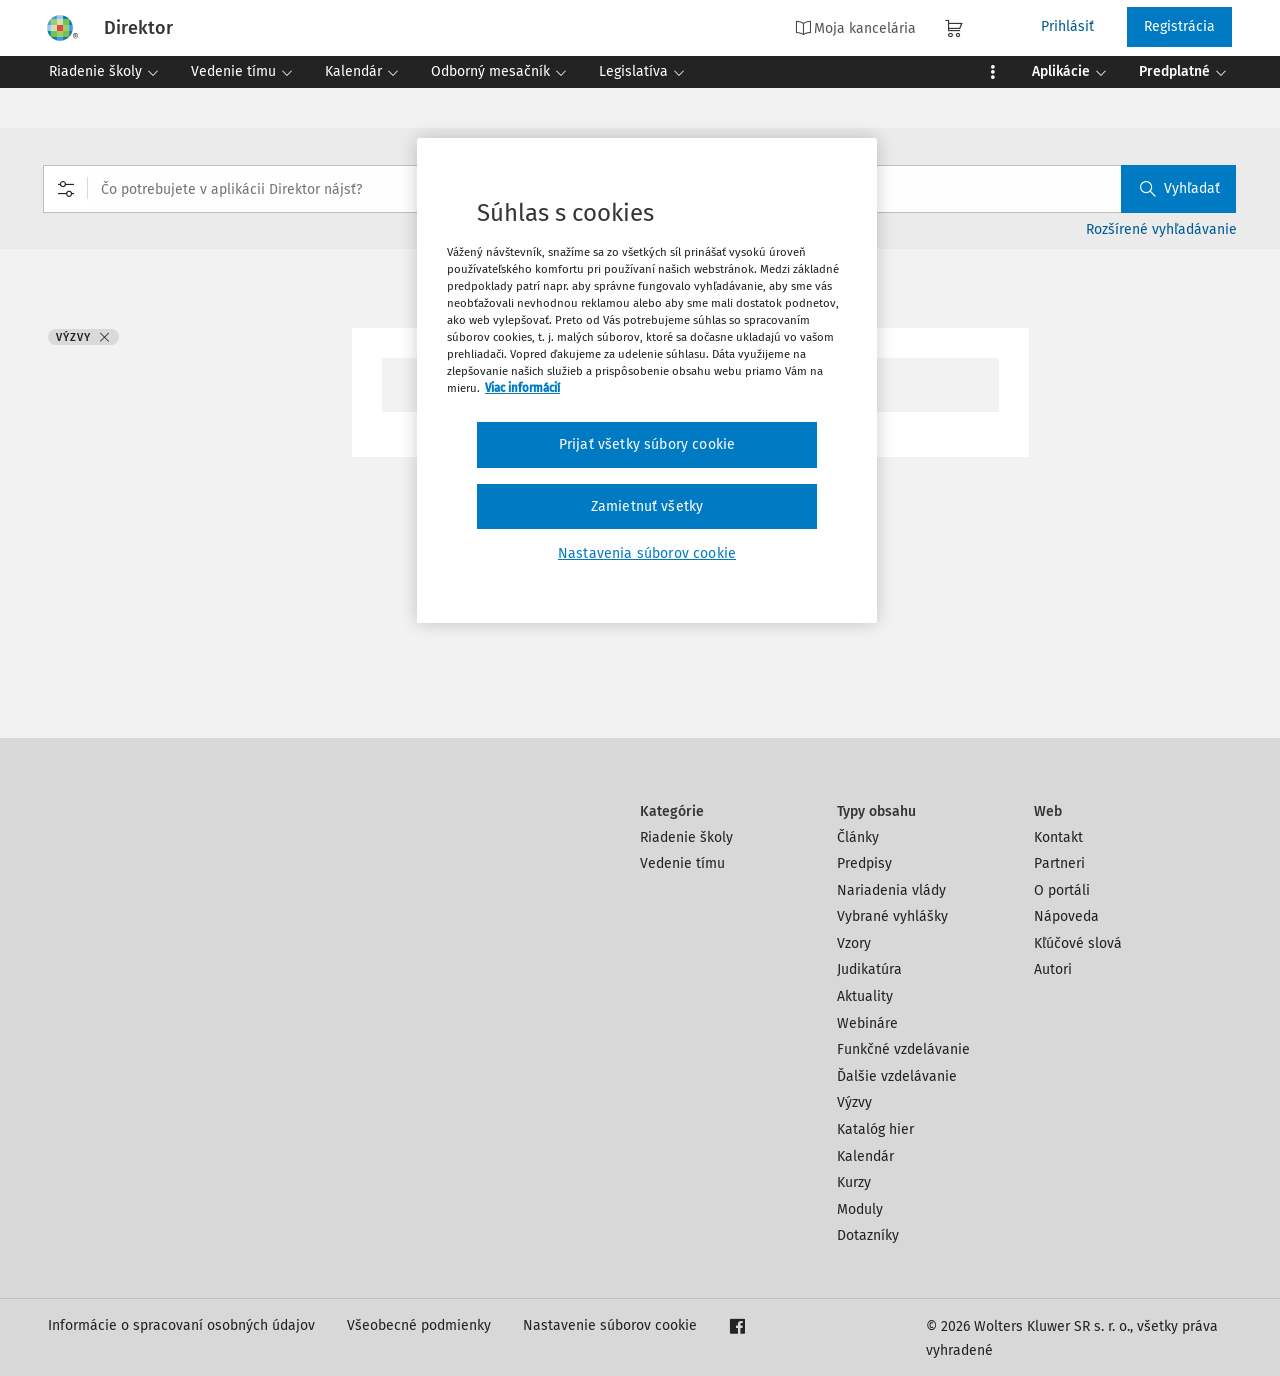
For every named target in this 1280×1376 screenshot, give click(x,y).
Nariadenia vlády (891, 890)
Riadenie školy (686, 837)
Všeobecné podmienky (419, 1325)
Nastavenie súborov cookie (610, 1325)
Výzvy (854, 1102)
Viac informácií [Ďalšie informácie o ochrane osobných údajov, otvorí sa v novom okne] (522, 388)
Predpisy (864, 863)
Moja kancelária (855, 28)
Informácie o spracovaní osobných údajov (181, 1325)
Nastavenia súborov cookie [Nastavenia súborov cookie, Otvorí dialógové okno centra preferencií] (647, 553)
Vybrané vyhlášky (892, 916)
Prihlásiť (1067, 26)
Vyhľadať (1180, 188)
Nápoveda (1066, 916)
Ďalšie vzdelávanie (897, 1076)
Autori (1053, 969)
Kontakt (1058, 837)
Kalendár (865, 1156)
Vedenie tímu (682, 863)
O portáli (1062, 890)
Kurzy (854, 1182)
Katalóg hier (875, 1129)
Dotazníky (868, 1235)
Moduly (860, 1209)
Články (858, 837)
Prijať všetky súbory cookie (647, 444)
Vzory (854, 943)
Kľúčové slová (1078, 943)
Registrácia (1179, 26)
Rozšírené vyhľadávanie (1161, 229)
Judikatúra (869, 969)
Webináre (867, 1023)
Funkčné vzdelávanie (903, 1049)
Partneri (1059, 863)
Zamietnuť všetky (647, 506)
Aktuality (865, 996)
